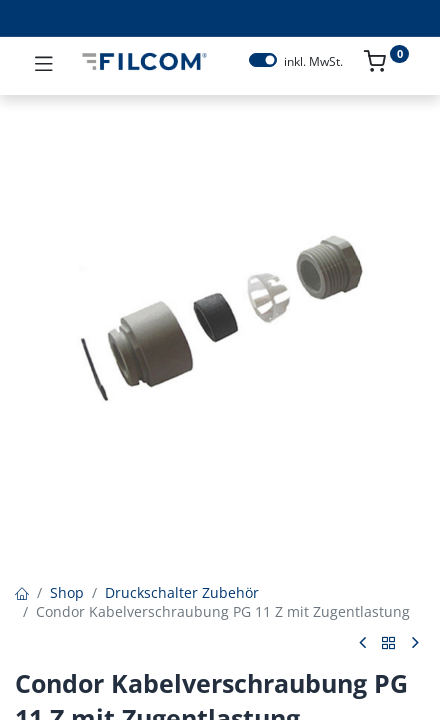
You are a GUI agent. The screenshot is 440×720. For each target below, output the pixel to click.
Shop (67, 592)
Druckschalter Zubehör (182, 592)
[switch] (263, 60)
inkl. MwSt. (313, 62)
